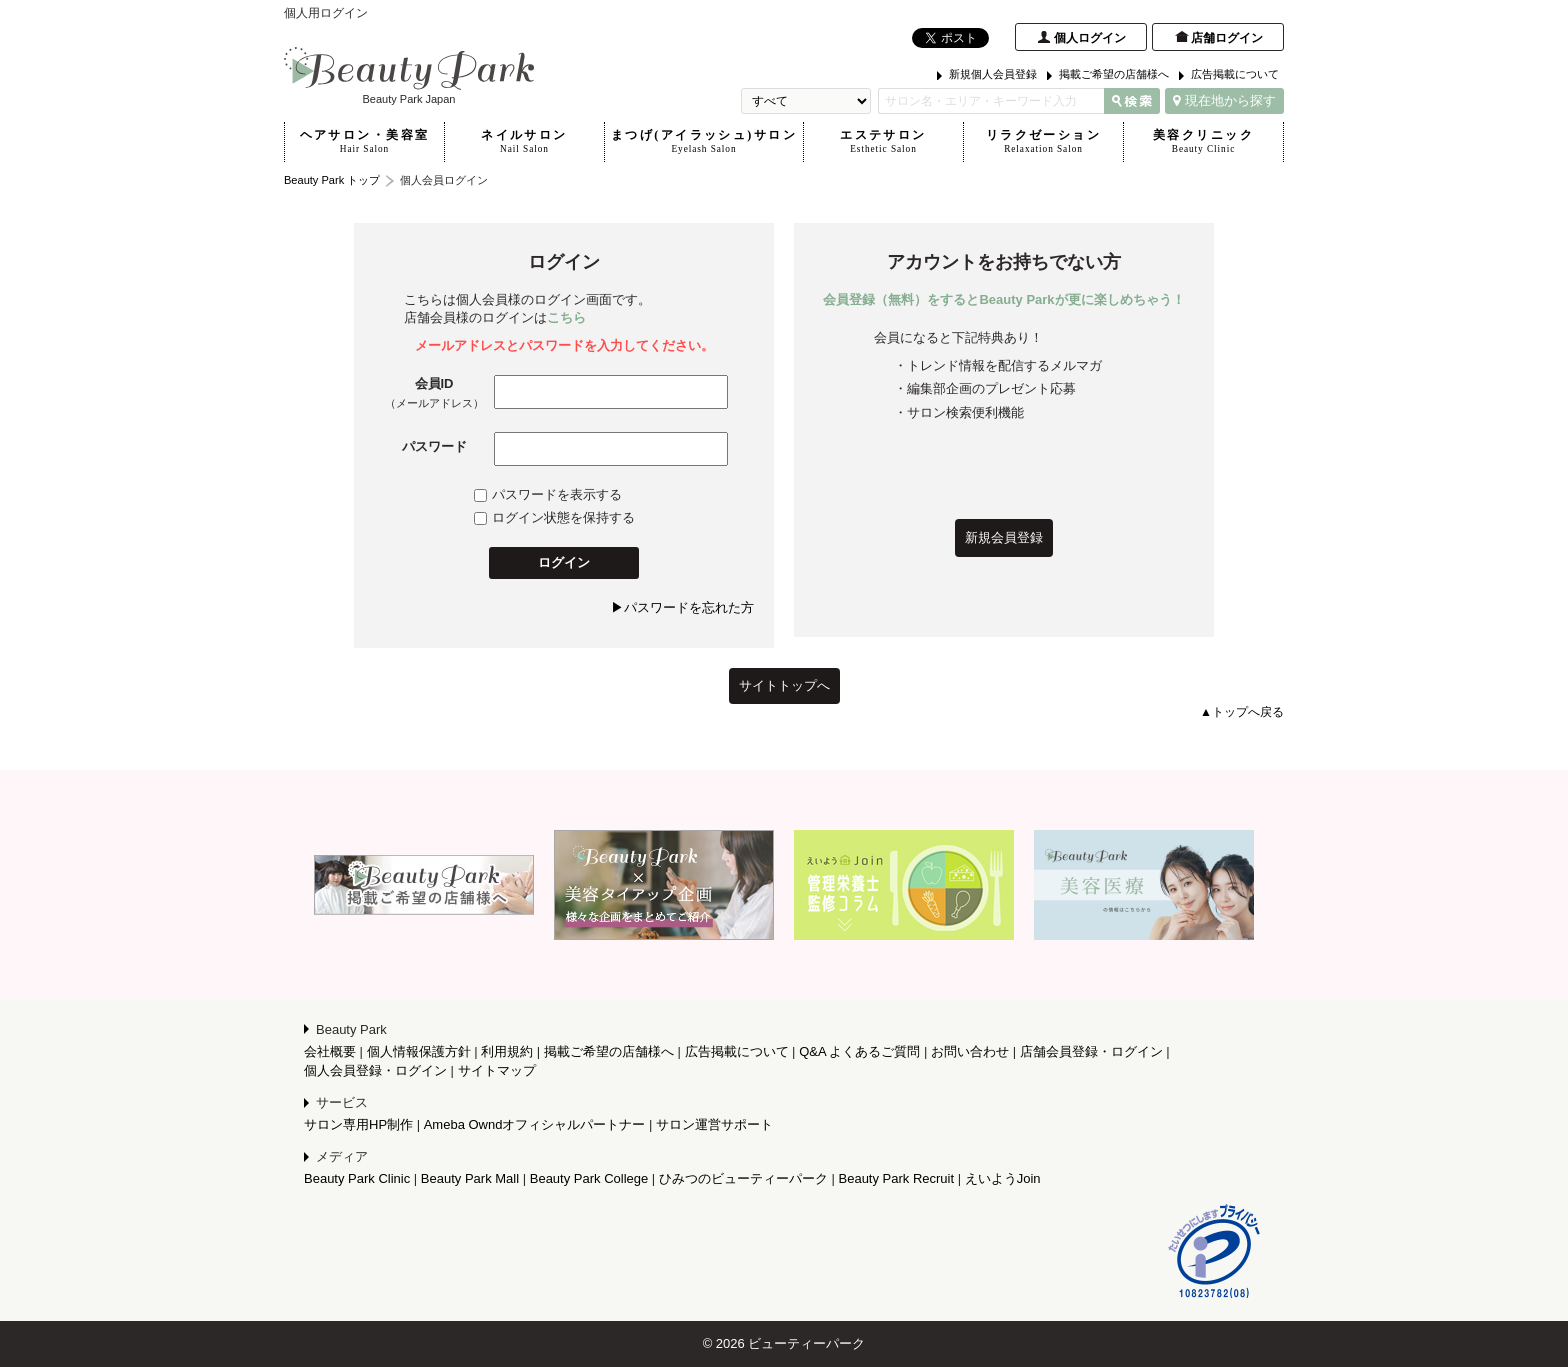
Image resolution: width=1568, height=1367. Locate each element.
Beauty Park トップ (332, 180)
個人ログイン (1090, 38)
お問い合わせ (970, 1051)
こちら (566, 317)
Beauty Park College (589, 1178)
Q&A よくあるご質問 (859, 1051)
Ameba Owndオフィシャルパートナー (535, 1124)
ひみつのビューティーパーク (743, 1178)
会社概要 (330, 1051)
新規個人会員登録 (993, 74)
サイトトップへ (784, 685)
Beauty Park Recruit (897, 1178)
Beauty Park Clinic (357, 1178)
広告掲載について (1235, 74)
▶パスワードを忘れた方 (682, 607)
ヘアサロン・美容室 (364, 142)
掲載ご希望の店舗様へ (1114, 74)
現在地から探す (1224, 100)
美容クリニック (1203, 142)
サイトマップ (497, 1070)
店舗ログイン (1227, 38)
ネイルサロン (524, 142)
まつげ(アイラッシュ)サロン (704, 142)
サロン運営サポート (714, 1124)
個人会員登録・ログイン (375, 1070)
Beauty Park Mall (470, 1178)
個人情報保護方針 (419, 1051)
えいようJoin (1003, 1178)
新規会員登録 (1004, 537)
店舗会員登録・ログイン (1091, 1051)
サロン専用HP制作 (358, 1124)
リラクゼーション (1043, 142)
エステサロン (883, 142)
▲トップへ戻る (1242, 712)
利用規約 (507, 1051)
